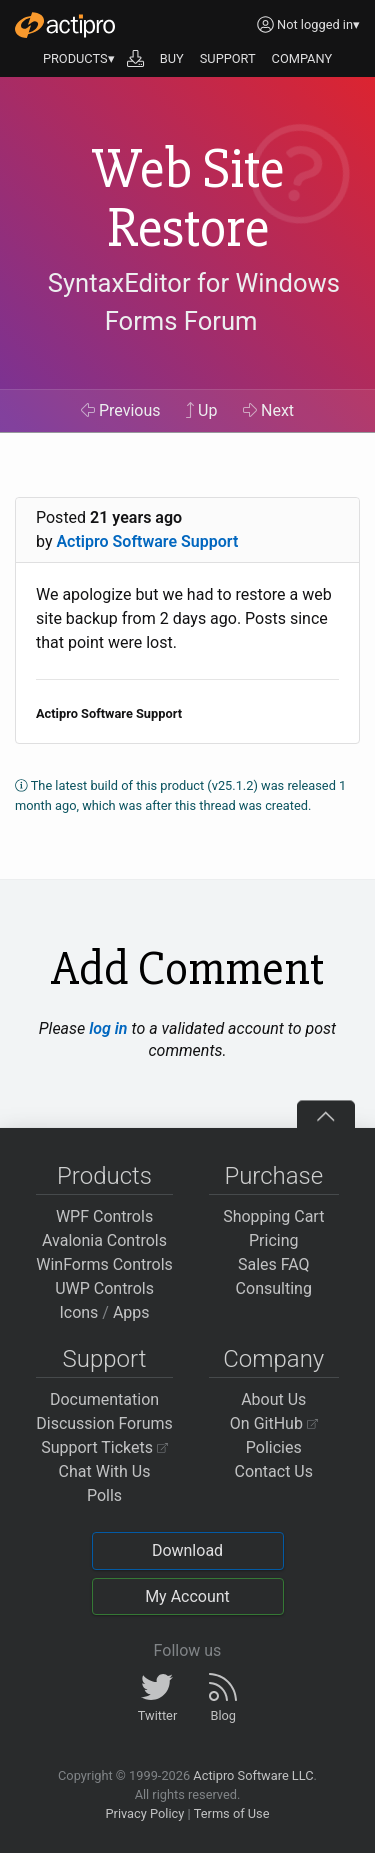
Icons (78, 1312)
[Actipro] (65, 25)
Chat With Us (105, 1471)
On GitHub (274, 1423)
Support (105, 1359)
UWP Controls (104, 1288)
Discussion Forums (104, 1423)
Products (104, 1176)
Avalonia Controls (104, 1240)
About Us (273, 1399)
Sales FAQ (274, 1264)
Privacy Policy (144, 1813)
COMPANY (302, 58)
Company (273, 1359)
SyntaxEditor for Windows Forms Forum (194, 302)
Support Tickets (104, 1447)
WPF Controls (104, 1216)
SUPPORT (228, 58)
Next (268, 410)
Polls (104, 1495)
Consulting (274, 1288)
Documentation (104, 1399)
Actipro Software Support (147, 541)
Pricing (274, 1240)
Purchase (273, 1176)
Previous (121, 410)
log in (108, 1028)
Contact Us (273, 1471)
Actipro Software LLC (253, 1775)
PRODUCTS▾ (79, 58)
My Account (187, 1596)
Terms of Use (232, 1813)
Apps (131, 1312)
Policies (274, 1447)
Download (187, 1550)
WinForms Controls (104, 1264)
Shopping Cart (273, 1216)
